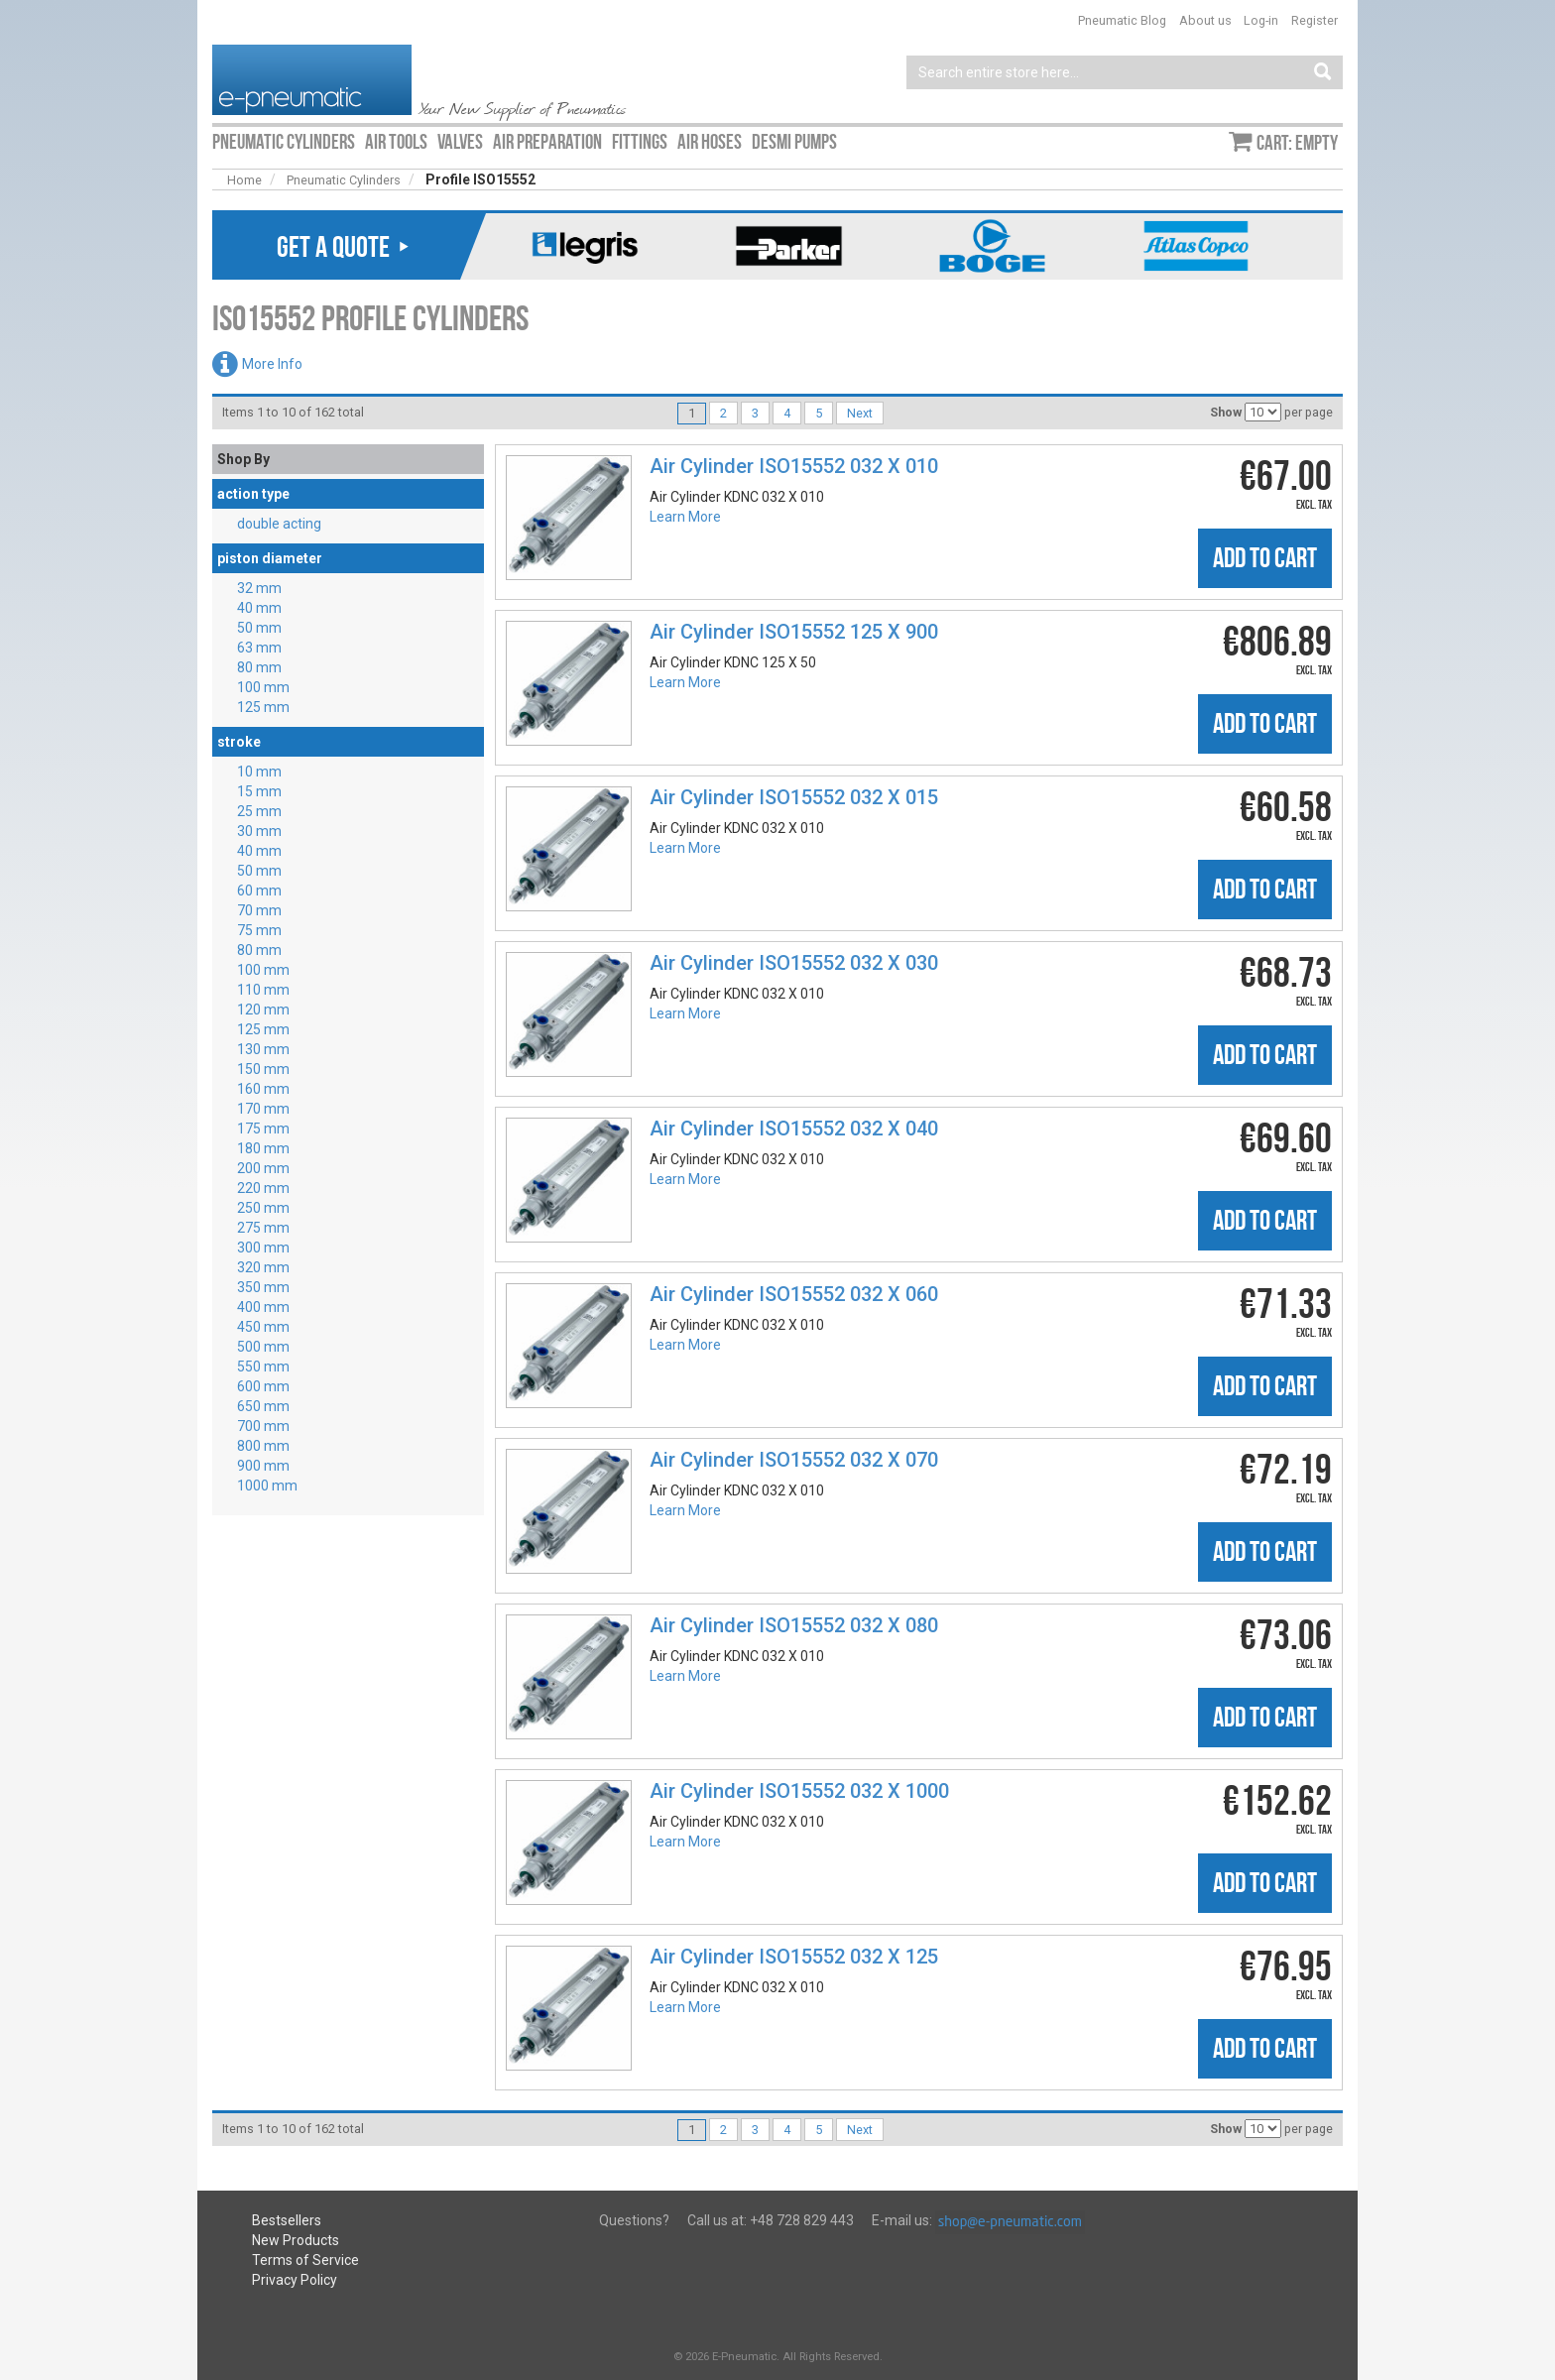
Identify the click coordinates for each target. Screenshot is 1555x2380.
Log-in (1261, 20)
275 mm (263, 1228)
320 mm (263, 1267)
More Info (272, 364)
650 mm (263, 1406)
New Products (295, 2240)
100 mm (263, 687)
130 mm (263, 1049)
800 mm (263, 1446)
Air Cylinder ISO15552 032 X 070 (794, 1460)
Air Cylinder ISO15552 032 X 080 (794, 1625)
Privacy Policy (294, 2280)
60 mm (259, 890)
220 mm (263, 1188)
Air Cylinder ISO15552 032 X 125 (794, 1956)
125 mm (263, 707)
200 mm (263, 1168)
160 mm (263, 1089)
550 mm (263, 1366)
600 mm (263, 1386)
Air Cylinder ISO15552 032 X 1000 (799, 1791)
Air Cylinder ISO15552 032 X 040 (794, 1128)
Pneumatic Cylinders (344, 180)
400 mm (263, 1307)
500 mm (263, 1347)
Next (860, 413)
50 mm (259, 628)
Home (244, 180)
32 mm (259, 588)
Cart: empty (1297, 143)
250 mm (263, 1208)
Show (1226, 412)
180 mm (263, 1148)
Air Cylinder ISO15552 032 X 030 (794, 963)
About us (1205, 20)
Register (1314, 20)
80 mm (259, 667)
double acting (279, 524)
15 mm (259, 791)
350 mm (263, 1287)
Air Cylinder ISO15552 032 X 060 (794, 1294)
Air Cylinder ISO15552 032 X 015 (794, 797)
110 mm (263, 990)
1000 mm (267, 1485)
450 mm (263, 1327)
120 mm (263, 1009)
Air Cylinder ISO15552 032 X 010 (794, 466)
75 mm (259, 930)
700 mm (263, 1426)
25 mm (259, 811)
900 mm (263, 1466)
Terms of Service (305, 2260)
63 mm (259, 647)
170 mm (263, 1109)
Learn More (685, 517)
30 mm (259, 831)
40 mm (259, 608)
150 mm (263, 1069)
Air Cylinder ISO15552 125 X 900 (794, 632)
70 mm (259, 910)
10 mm (259, 771)
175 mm (263, 1128)
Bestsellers (286, 2220)
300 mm (263, 1247)
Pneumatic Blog (1122, 20)
